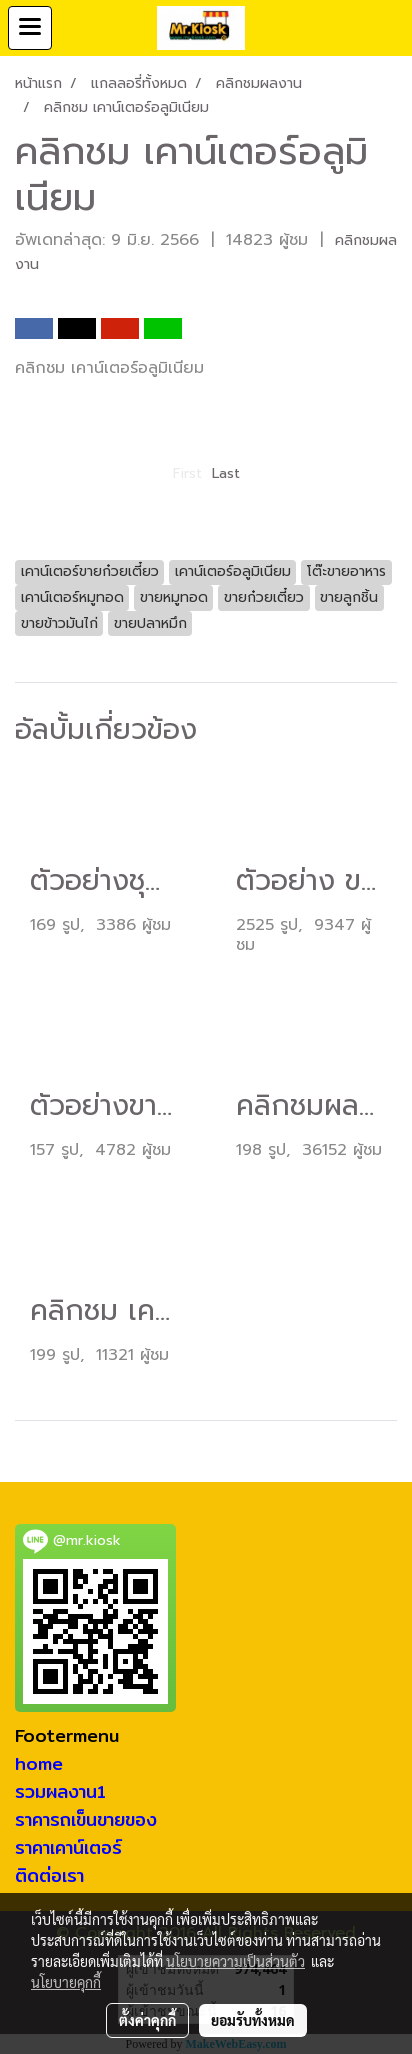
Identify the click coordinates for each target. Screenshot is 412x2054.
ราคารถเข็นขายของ (86, 1819)
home (39, 1763)
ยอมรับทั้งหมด (253, 2020)
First (187, 473)
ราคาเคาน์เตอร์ (68, 1847)
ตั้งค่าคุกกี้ (147, 2020)
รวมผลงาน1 (60, 1791)
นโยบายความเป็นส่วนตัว (235, 1961)
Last (226, 473)
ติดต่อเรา (49, 1875)
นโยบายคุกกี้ (66, 1982)
